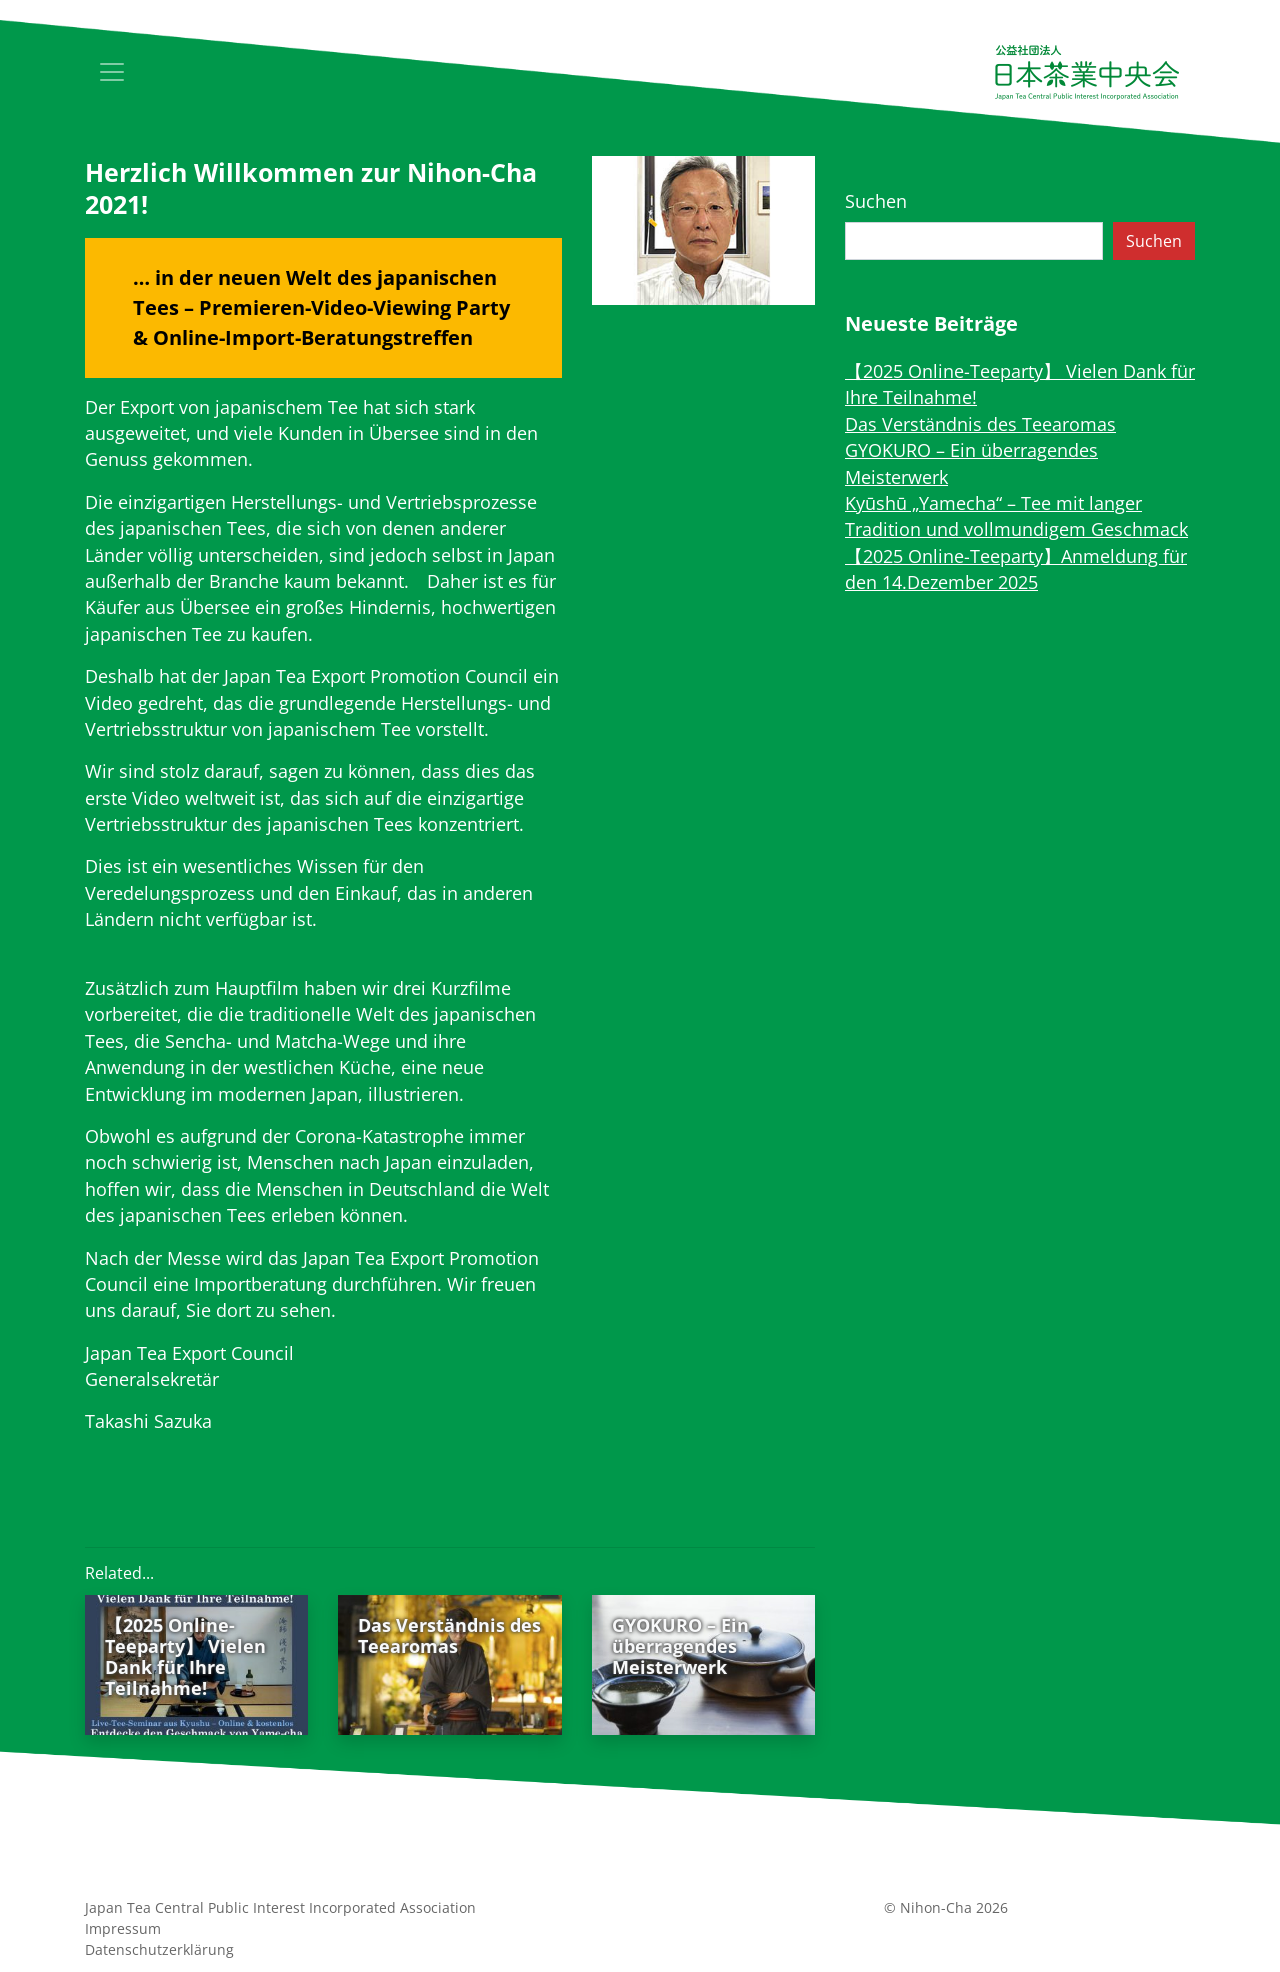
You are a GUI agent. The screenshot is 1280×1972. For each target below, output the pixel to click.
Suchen (876, 201)
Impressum (123, 1928)
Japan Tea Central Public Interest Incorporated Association (280, 1907)
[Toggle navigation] (112, 72)
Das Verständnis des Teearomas (980, 424)
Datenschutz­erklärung (159, 1949)
